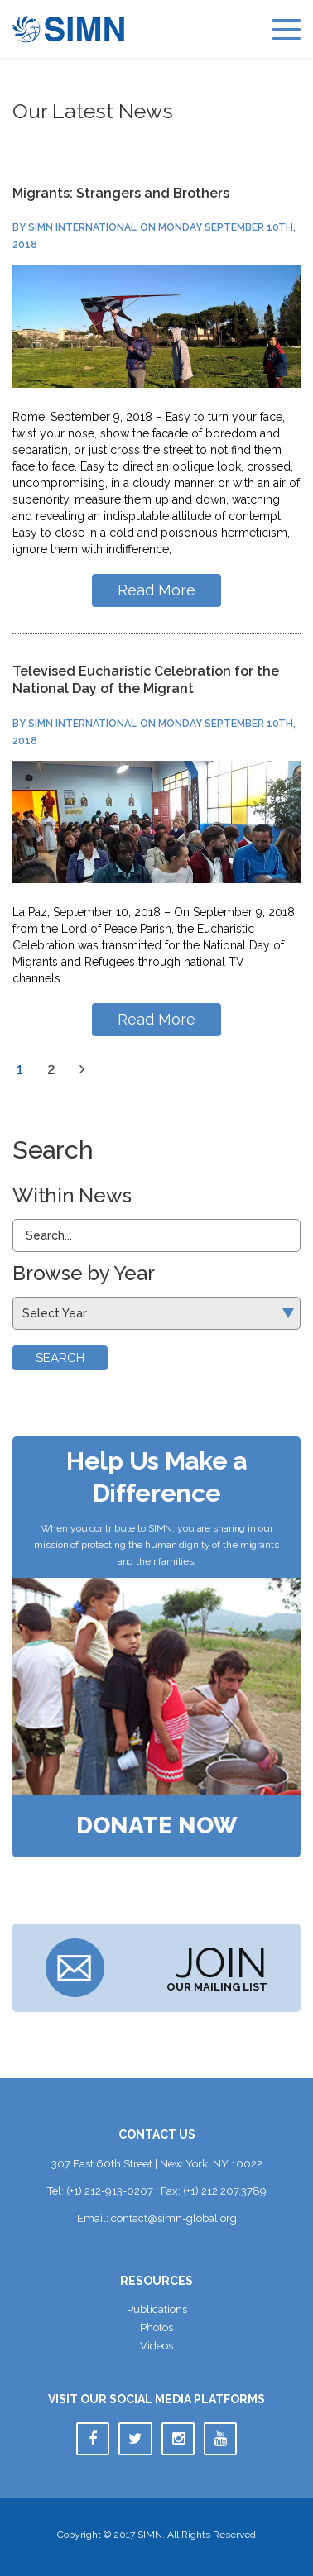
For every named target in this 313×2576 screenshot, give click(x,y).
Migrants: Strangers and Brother (120, 193)
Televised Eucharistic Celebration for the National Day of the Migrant (145, 679)
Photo (156, 2327)
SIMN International (82, 227)
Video (156, 2345)
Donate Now (157, 1826)
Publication (157, 2309)
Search (60, 1357)
